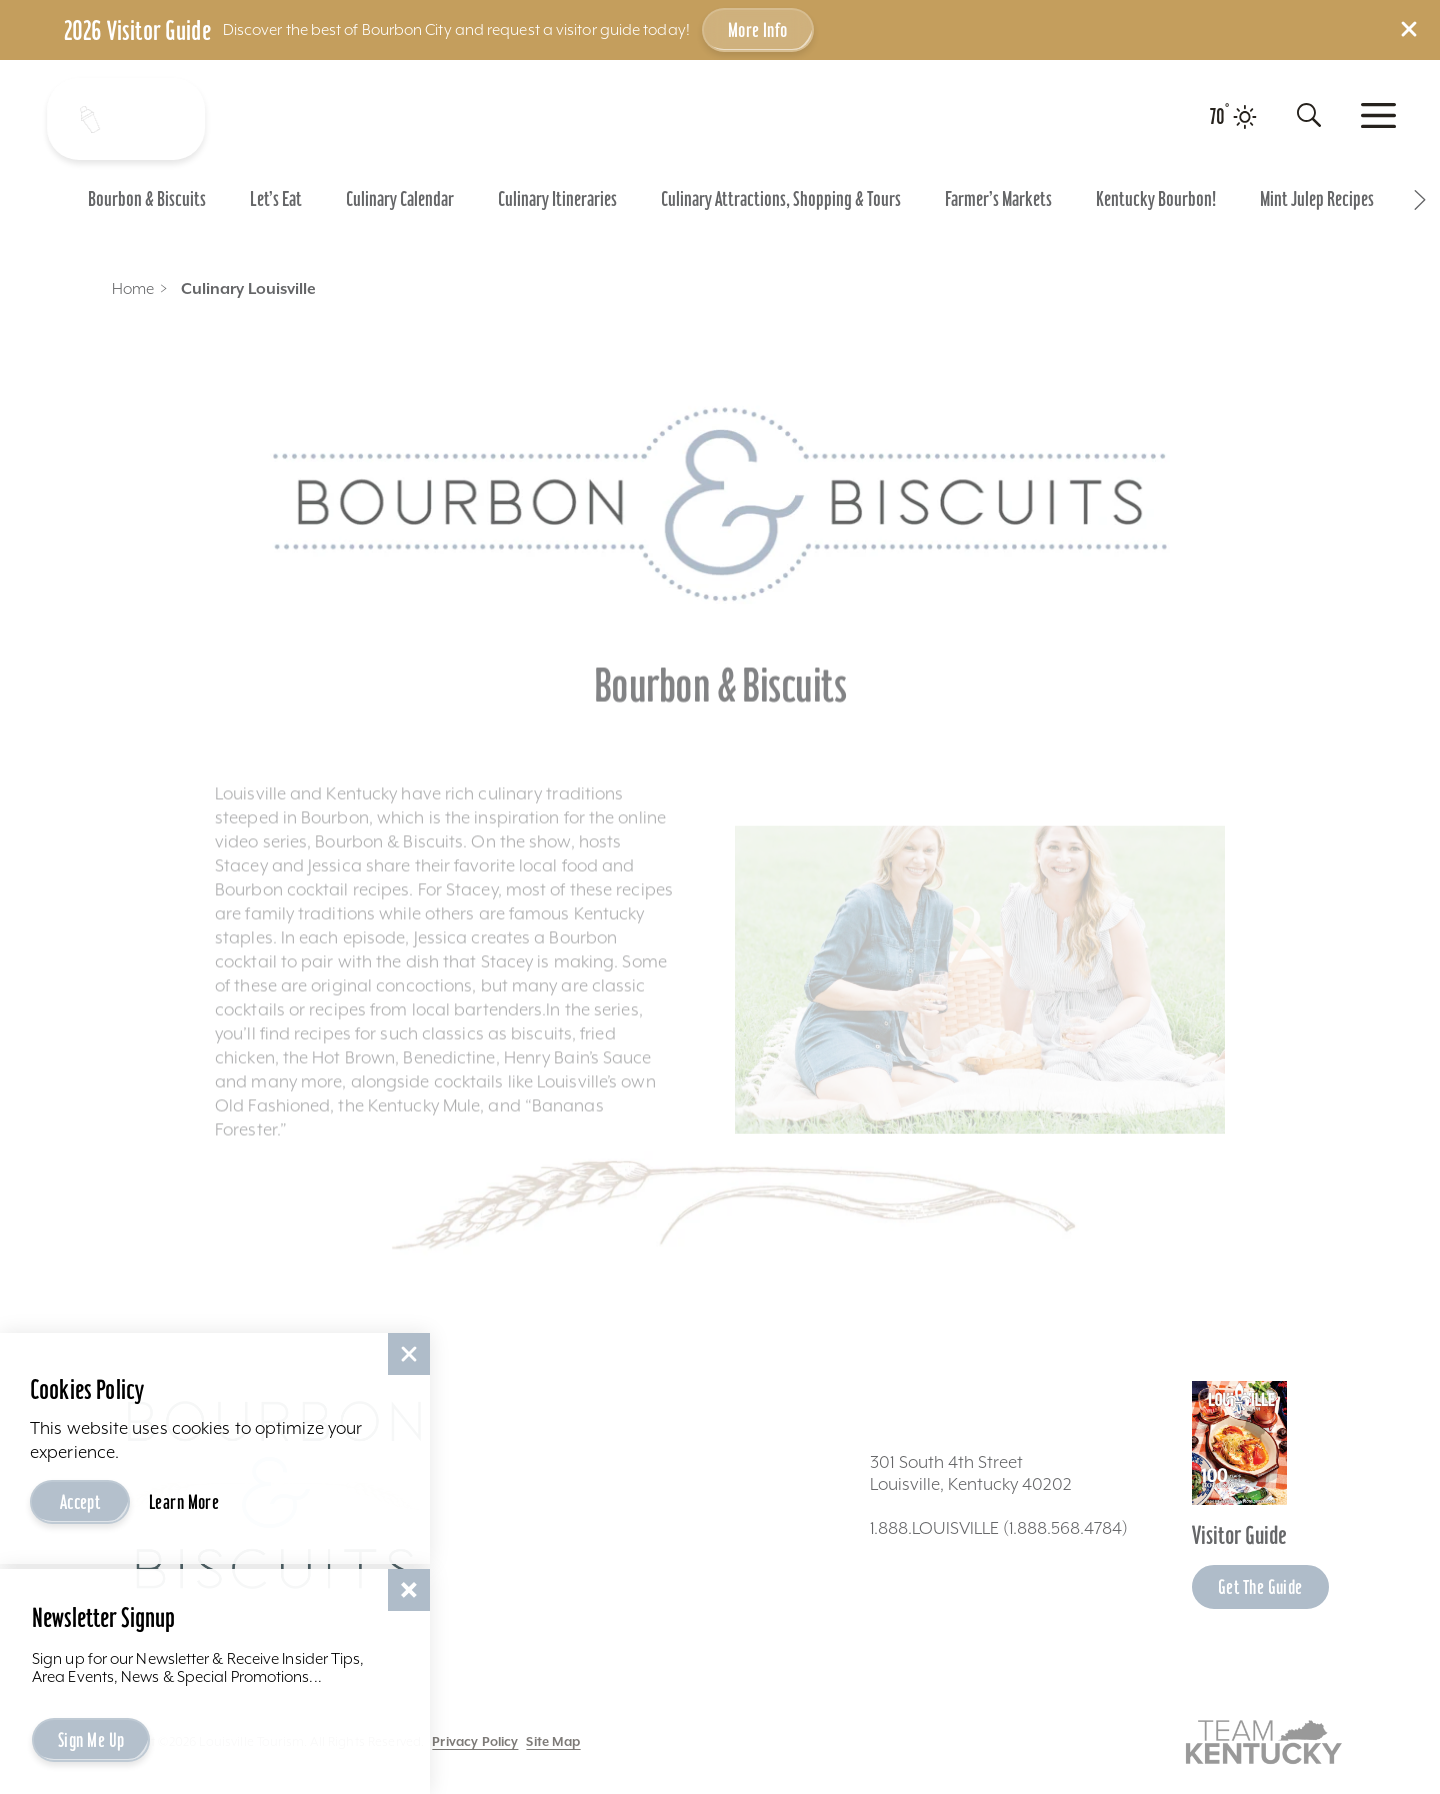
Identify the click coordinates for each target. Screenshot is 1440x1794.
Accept (80, 1502)
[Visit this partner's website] (1264, 1740)
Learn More (184, 1502)
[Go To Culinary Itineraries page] (557, 198)
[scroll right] (1420, 198)
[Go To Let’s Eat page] (276, 198)
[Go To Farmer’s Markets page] (998, 198)
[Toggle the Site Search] (1309, 115)
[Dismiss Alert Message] (1409, 29)
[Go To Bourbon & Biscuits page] (147, 198)
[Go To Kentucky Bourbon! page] (1156, 198)
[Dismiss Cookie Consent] (409, 1354)
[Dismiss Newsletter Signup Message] (409, 1590)
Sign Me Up (91, 1740)
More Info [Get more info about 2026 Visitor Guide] (758, 30)
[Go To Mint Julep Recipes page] (1317, 198)
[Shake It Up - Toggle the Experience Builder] (123, 119)
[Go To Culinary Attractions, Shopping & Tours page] (781, 198)
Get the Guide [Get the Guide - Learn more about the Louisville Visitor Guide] (1260, 1587)
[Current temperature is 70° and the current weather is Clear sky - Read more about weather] (1233, 117)
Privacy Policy (475, 1741)
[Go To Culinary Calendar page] (400, 198)
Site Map (553, 1741)
